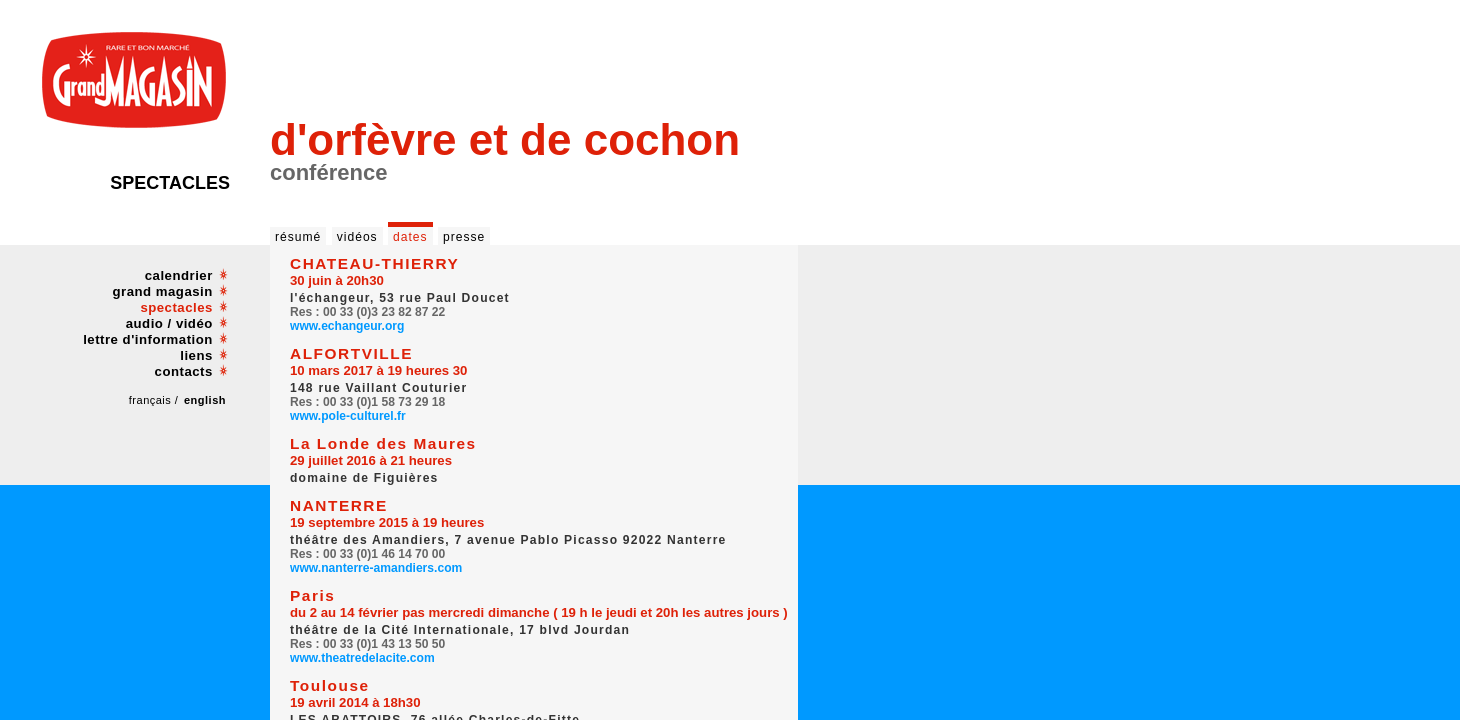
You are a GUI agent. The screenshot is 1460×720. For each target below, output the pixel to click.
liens (196, 355)
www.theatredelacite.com (362, 658)
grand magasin (163, 291)
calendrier (179, 275)
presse (464, 237)
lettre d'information (148, 339)
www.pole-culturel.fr (348, 416)
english (205, 400)
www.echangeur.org (347, 326)
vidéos (357, 237)
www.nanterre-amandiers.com (376, 568)
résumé (298, 237)
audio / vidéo (169, 323)
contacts (184, 371)
